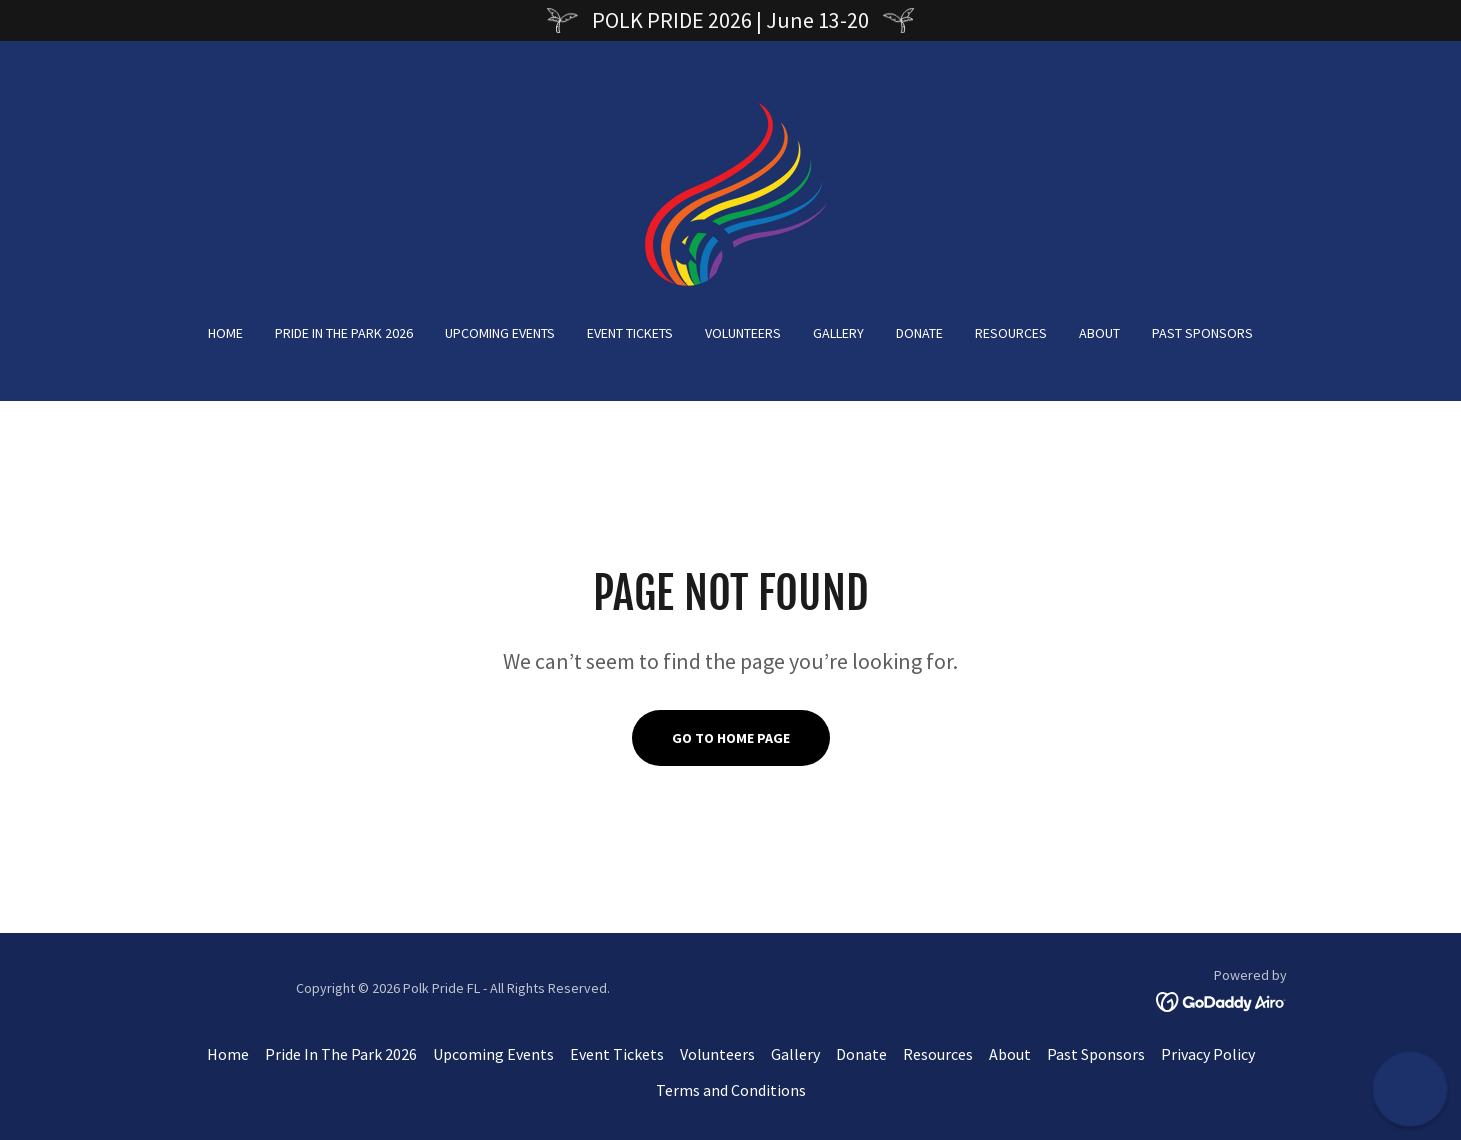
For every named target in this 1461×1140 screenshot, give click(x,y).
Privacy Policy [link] (1208, 1054)
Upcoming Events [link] (500, 333)
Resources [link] (1011, 333)
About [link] (1099, 333)
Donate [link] (919, 333)
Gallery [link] (838, 333)
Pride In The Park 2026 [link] (344, 333)
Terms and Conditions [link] (731, 1090)
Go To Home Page (731, 738)
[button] (1410, 1089)
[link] (730, 195)
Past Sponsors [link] (1202, 333)
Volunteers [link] (743, 333)
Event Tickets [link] (630, 333)
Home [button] (228, 1054)
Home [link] (225, 333)
